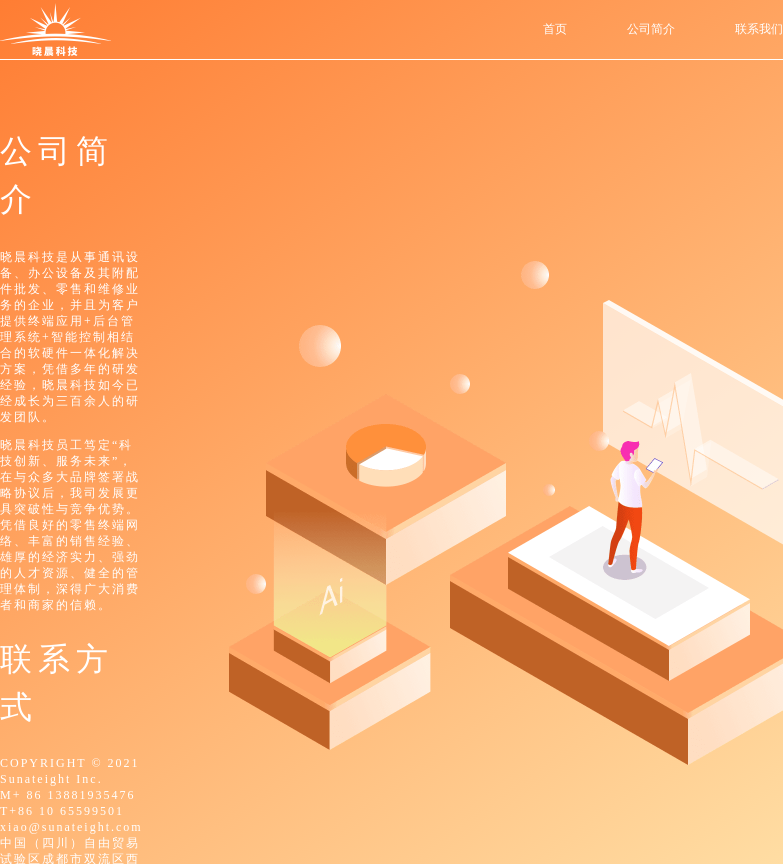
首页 (555, 29)
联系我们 (759, 29)
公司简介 (651, 29)
